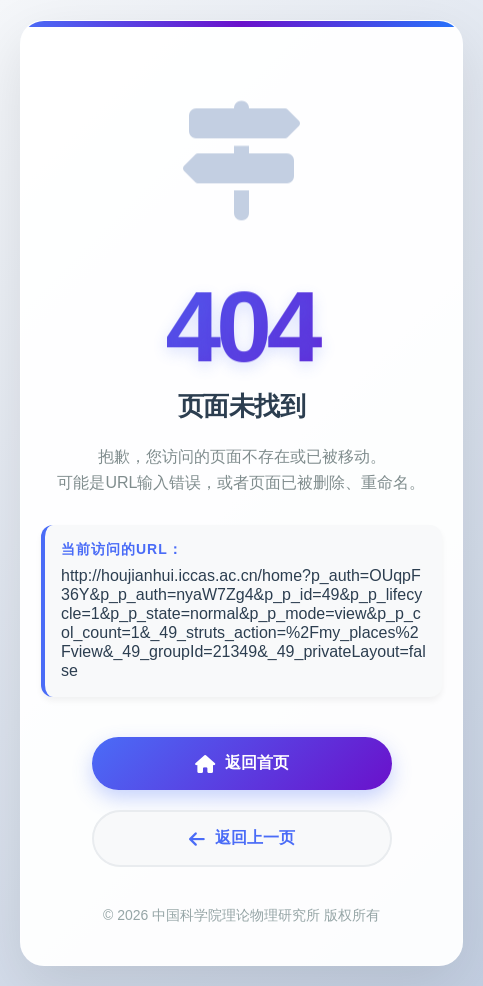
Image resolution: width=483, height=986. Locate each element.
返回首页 (242, 763)
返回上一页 (242, 838)
